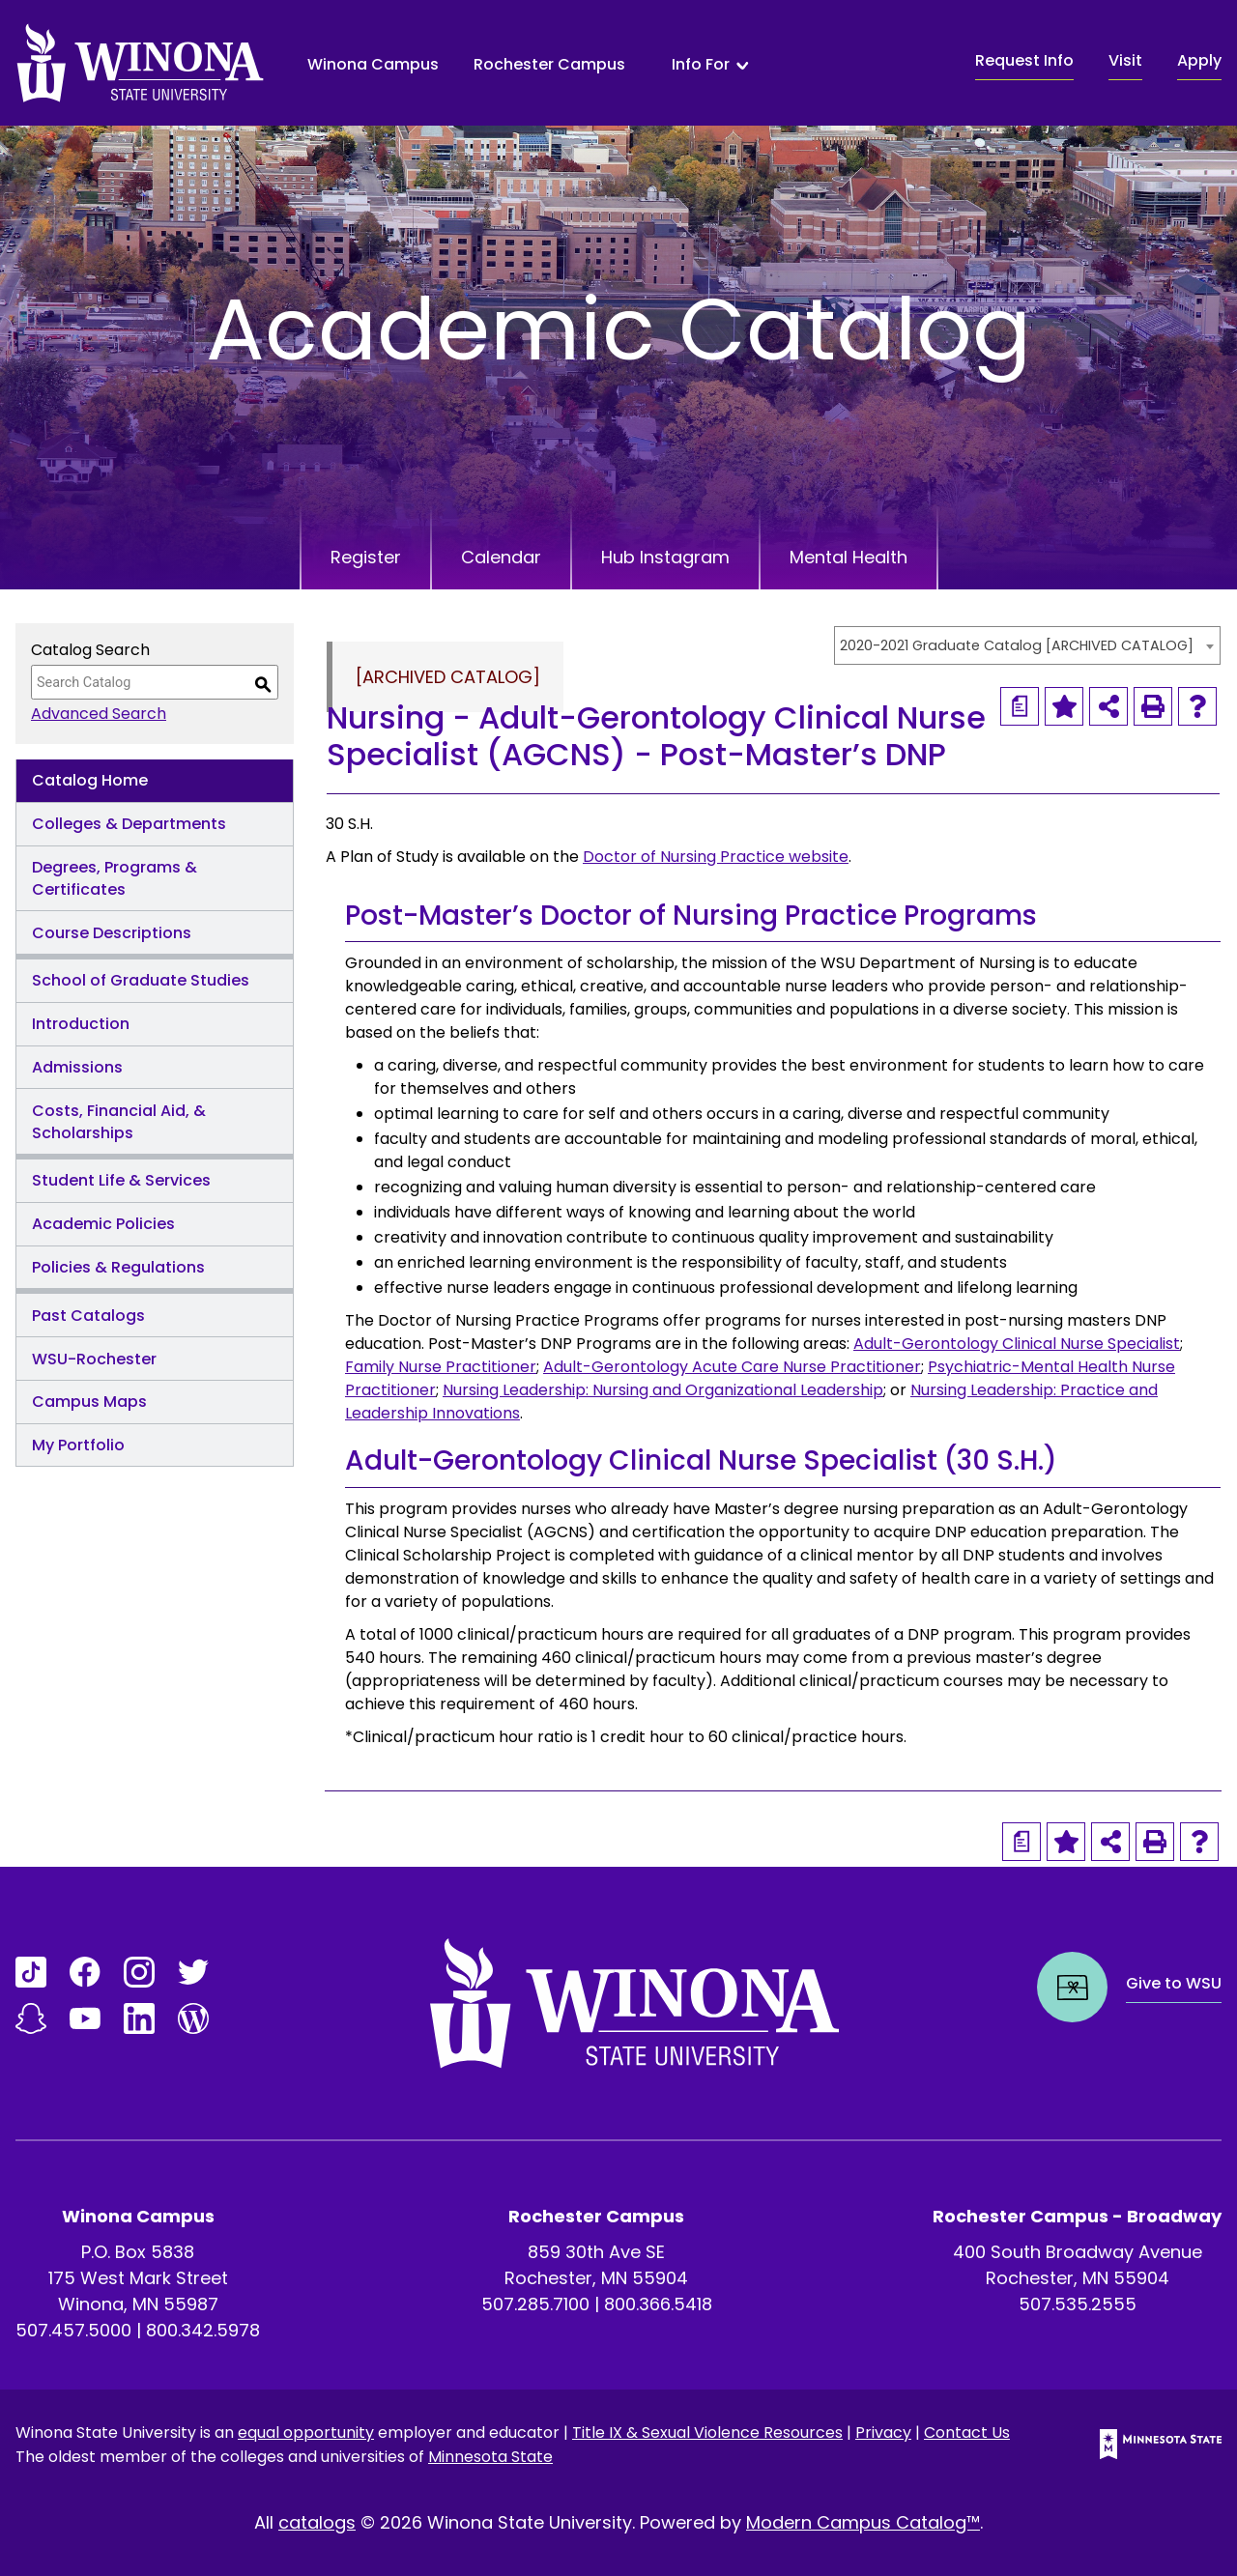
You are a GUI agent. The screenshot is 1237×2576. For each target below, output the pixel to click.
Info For (701, 64)
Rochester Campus (549, 64)
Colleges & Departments (129, 824)
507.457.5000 (73, 2330)
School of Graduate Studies (140, 980)
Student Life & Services (121, 1180)
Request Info (1024, 60)
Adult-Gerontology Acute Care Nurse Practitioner (732, 1367)
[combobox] (1027, 645)
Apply (1199, 60)
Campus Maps (89, 1401)
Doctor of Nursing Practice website (716, 856)
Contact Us (967, 2432)
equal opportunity (306, 2432)
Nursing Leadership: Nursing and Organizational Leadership (663, 1390)
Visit (1125, 60)
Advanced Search (98, 713)
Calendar (501, 557)
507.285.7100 (535, 2304)
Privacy (883, 2432)
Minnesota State (490, 2457)
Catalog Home (90, 780)
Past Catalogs (88, 1315)
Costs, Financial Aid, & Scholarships (119, 1122)
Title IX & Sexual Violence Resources (707, 2432)
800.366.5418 (658, 2304)
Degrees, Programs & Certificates (114, 878)
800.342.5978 (203, 2330)
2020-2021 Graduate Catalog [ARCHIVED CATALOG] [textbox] (1017, 645)
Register (366, 557)
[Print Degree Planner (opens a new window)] (1019, 706)
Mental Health (848, 557)
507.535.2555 (1077, 2304)
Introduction (80, 1024)
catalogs (317, 2522)
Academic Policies (103, 1224)
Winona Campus (373, 64)
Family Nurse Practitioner (440, 1367)
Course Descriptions (111, 933)
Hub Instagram (665, 557)
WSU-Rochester (94, 1359)
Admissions (77, 1067)
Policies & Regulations (118, 1267)
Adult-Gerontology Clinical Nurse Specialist (1016, 1343)
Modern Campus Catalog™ (863, 2522)
